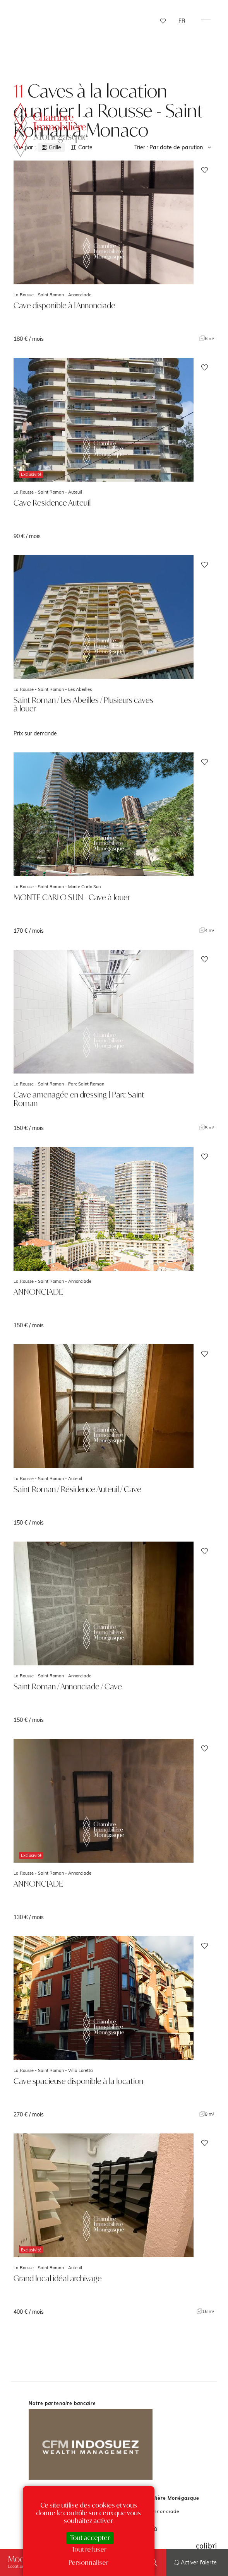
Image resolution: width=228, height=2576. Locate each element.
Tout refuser (89, 2549)
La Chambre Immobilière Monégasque (51, 124)
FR (181, 20)
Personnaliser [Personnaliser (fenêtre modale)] (88, 2562)
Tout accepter (90, 2538)
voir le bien (114, 251)
